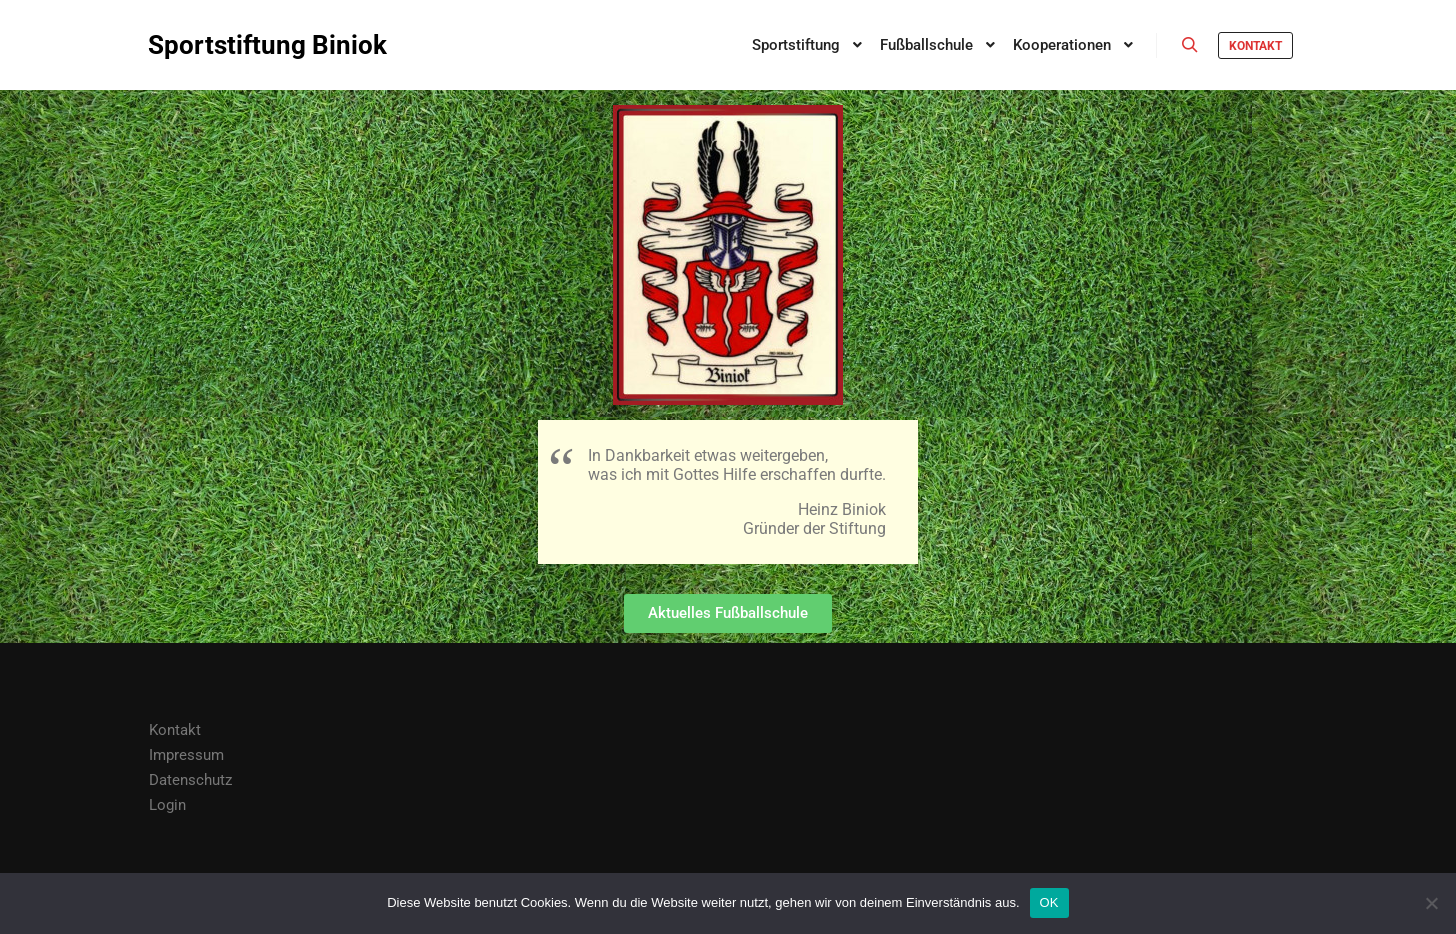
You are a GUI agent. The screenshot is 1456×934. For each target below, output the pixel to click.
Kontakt (1255, 46)
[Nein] (1431, 903)
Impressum (186, 755)
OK (1049, 902)
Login (167, 805)
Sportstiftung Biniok (248, 45)
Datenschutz (190, 780)
